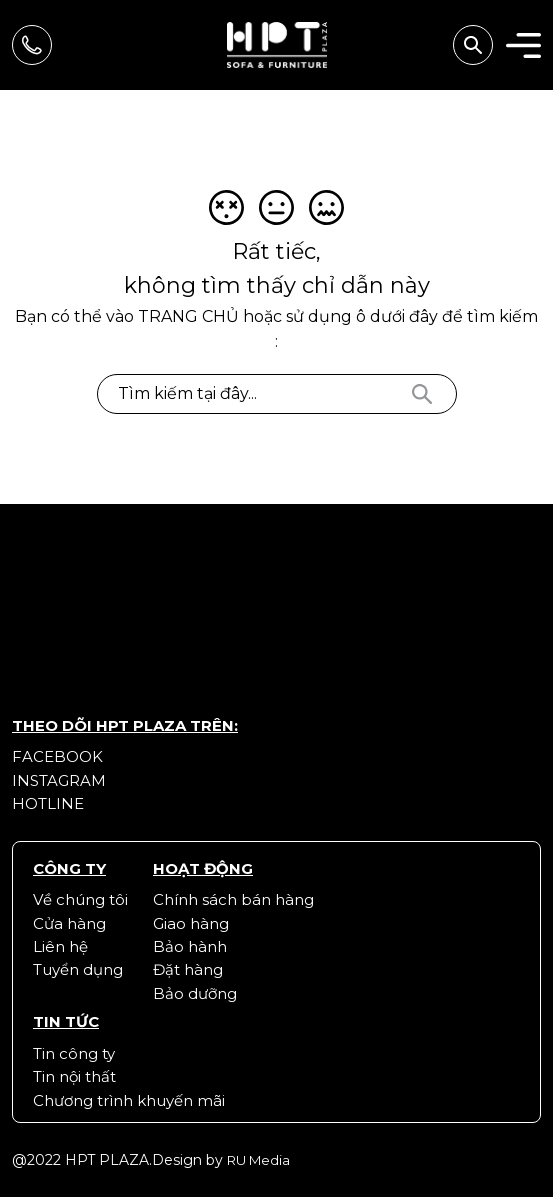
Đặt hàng (188, 969)
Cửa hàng (69, 923)
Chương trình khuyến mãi (129, 1100)
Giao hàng (191, 923)
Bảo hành (190, 946)
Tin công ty (74, 1053)
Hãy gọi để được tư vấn (32, 45)
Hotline (48, 803)
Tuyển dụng (78, 969)
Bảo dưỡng (195, 993)
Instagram (59, 780)
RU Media (258, 1160)
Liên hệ (60, 946)
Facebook (57, 756)
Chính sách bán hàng (233, 899)
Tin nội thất (74, 1076)
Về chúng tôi (80, 899)
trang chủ (188, 316)
